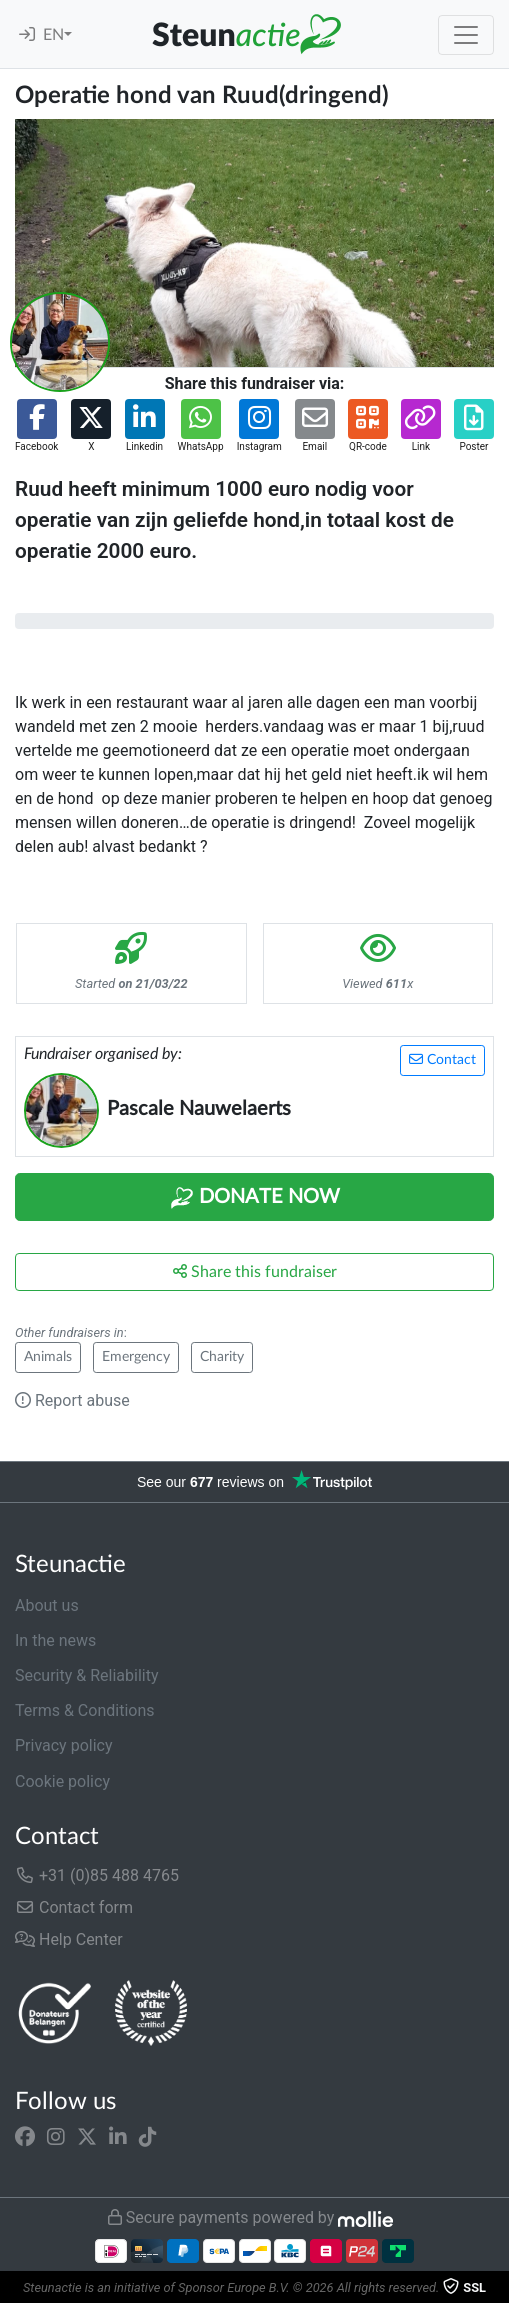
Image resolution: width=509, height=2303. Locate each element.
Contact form (74, 1907)
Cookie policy (62, 1781)
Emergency (136, 1357)
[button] (36, 426)
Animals (48, 1357)
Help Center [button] (69, 1939)
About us (47, 1605)
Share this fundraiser (255, 1271)
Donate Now (255, 1198)
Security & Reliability (86, 1675)
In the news (55, 1640)
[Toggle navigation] (466, 35)
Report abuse (72, 1400)
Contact (442, 1059)
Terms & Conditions (85, 1710)
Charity (222, 1357)
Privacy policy (64, 1745)
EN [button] (53, 35)
